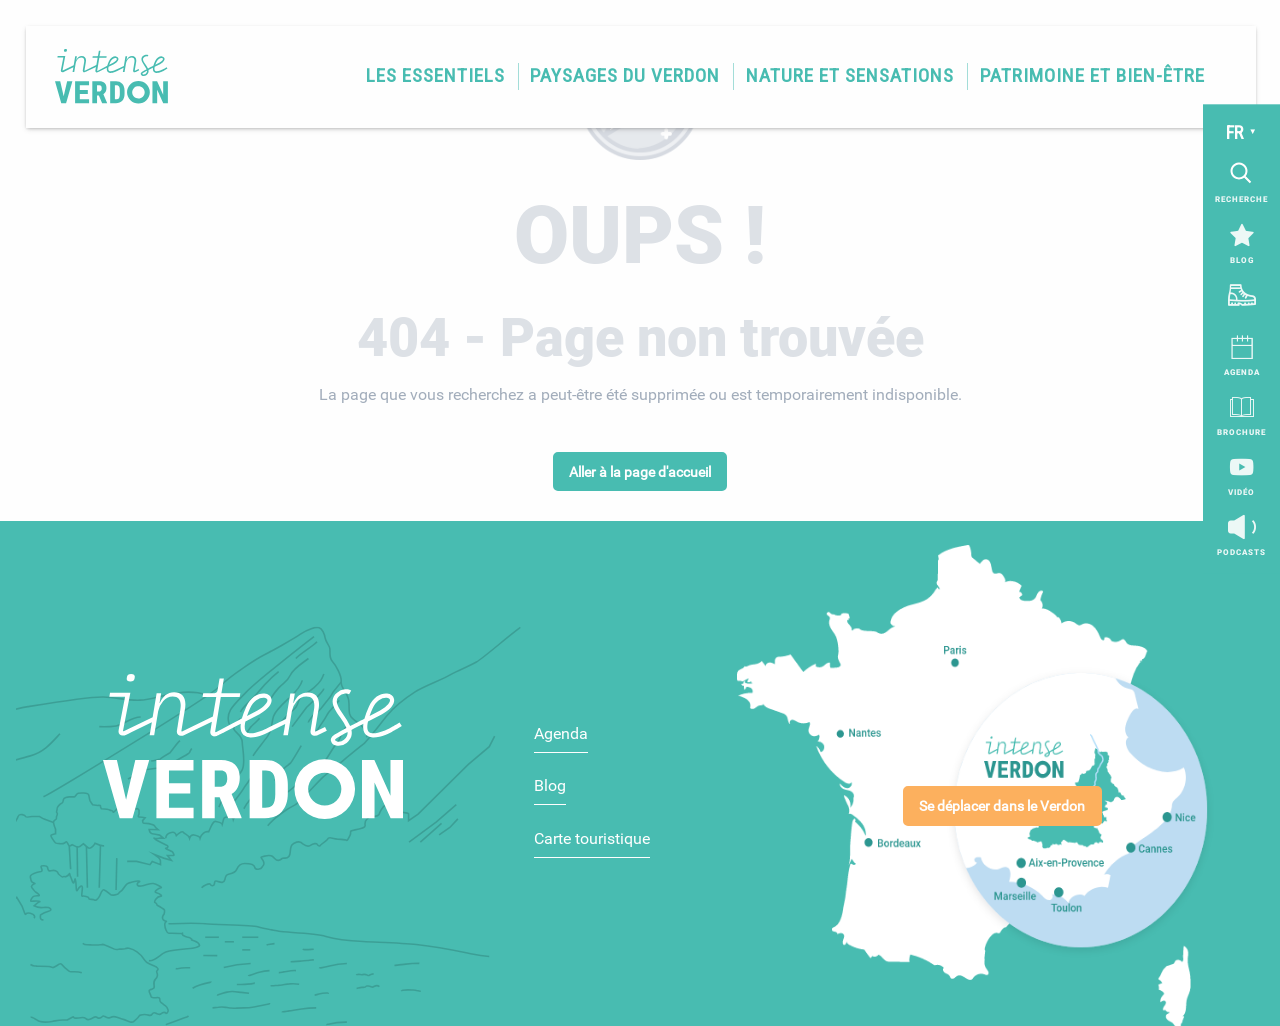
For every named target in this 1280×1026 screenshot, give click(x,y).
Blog (550, 785)
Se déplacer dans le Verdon (1002, 806)
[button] (434, 76)
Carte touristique (592, 838)
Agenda (561, 733)
